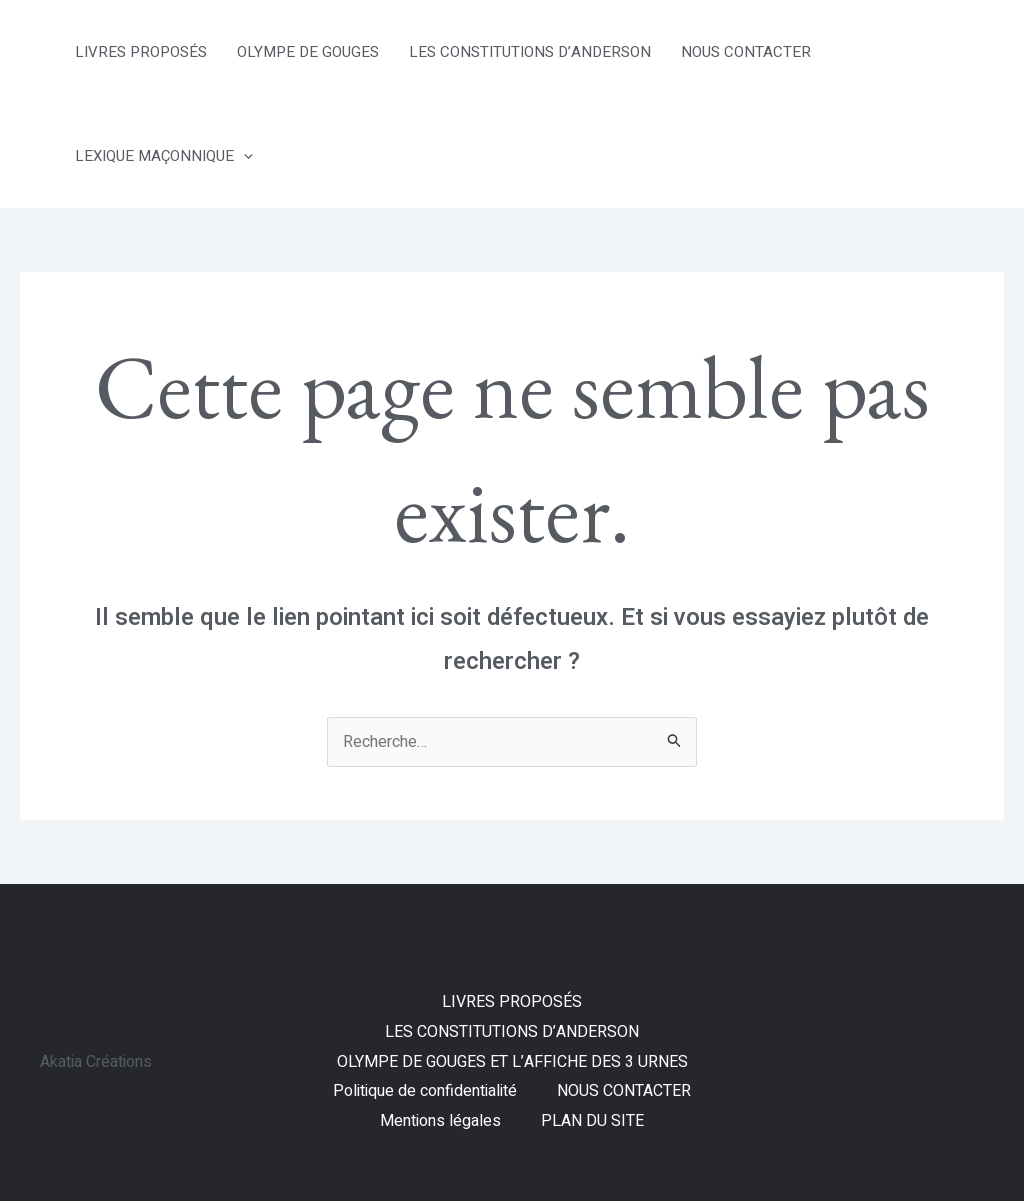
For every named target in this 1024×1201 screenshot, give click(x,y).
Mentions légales (440, 1121)
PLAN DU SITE (592, 1121)
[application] (243, 156)
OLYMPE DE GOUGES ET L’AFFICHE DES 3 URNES (512, 1062)
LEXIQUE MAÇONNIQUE (164, 156)
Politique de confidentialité (425, 1091)
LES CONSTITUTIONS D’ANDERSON (530, 52)
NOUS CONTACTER (746, 52)
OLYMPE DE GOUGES (308, 52)
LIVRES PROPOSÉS (141, 52)
